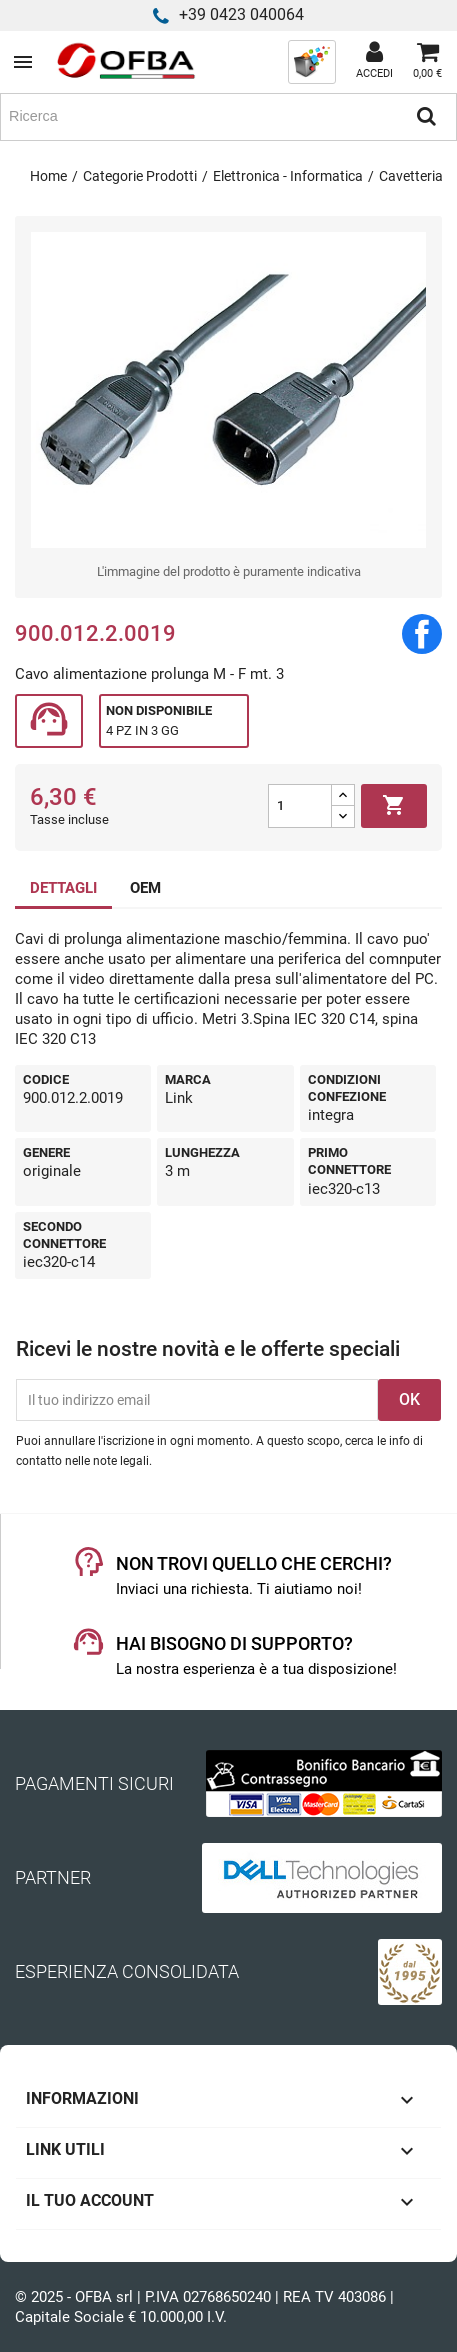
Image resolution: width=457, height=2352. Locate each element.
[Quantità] (300, 806)
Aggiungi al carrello (394, 806)
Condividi (422, 634)
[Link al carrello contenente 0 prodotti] (427, 62)
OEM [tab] (145, 888)
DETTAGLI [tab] (63, 888)
